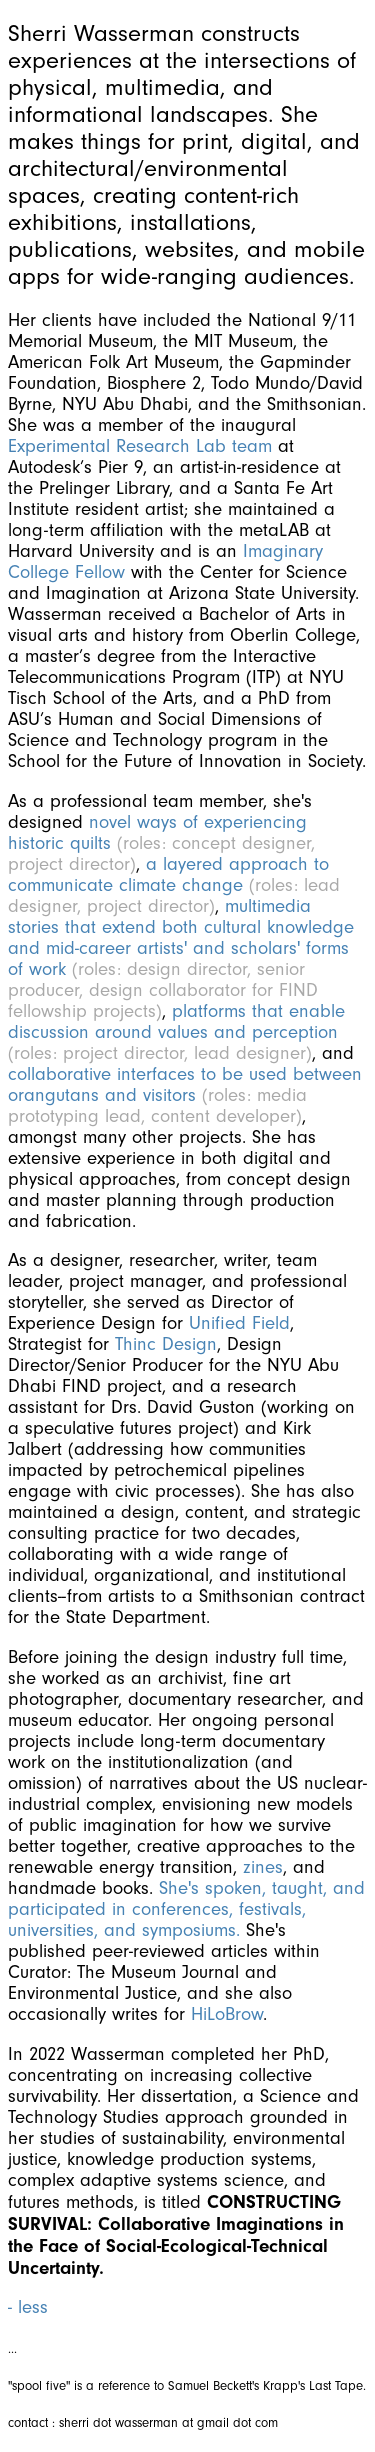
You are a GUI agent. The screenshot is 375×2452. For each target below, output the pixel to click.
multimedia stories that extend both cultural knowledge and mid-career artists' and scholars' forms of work (181, 938)
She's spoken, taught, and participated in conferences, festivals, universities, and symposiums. (186, 1909)
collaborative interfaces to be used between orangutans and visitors (185, 1085)
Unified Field (239, 1323)
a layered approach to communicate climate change (168, 875)
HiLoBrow (227, 2014)
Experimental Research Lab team (143, 446)
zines (263, 1867)
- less (28, 2307)
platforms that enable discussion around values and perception (176, 1022)
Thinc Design (166, 1344)
